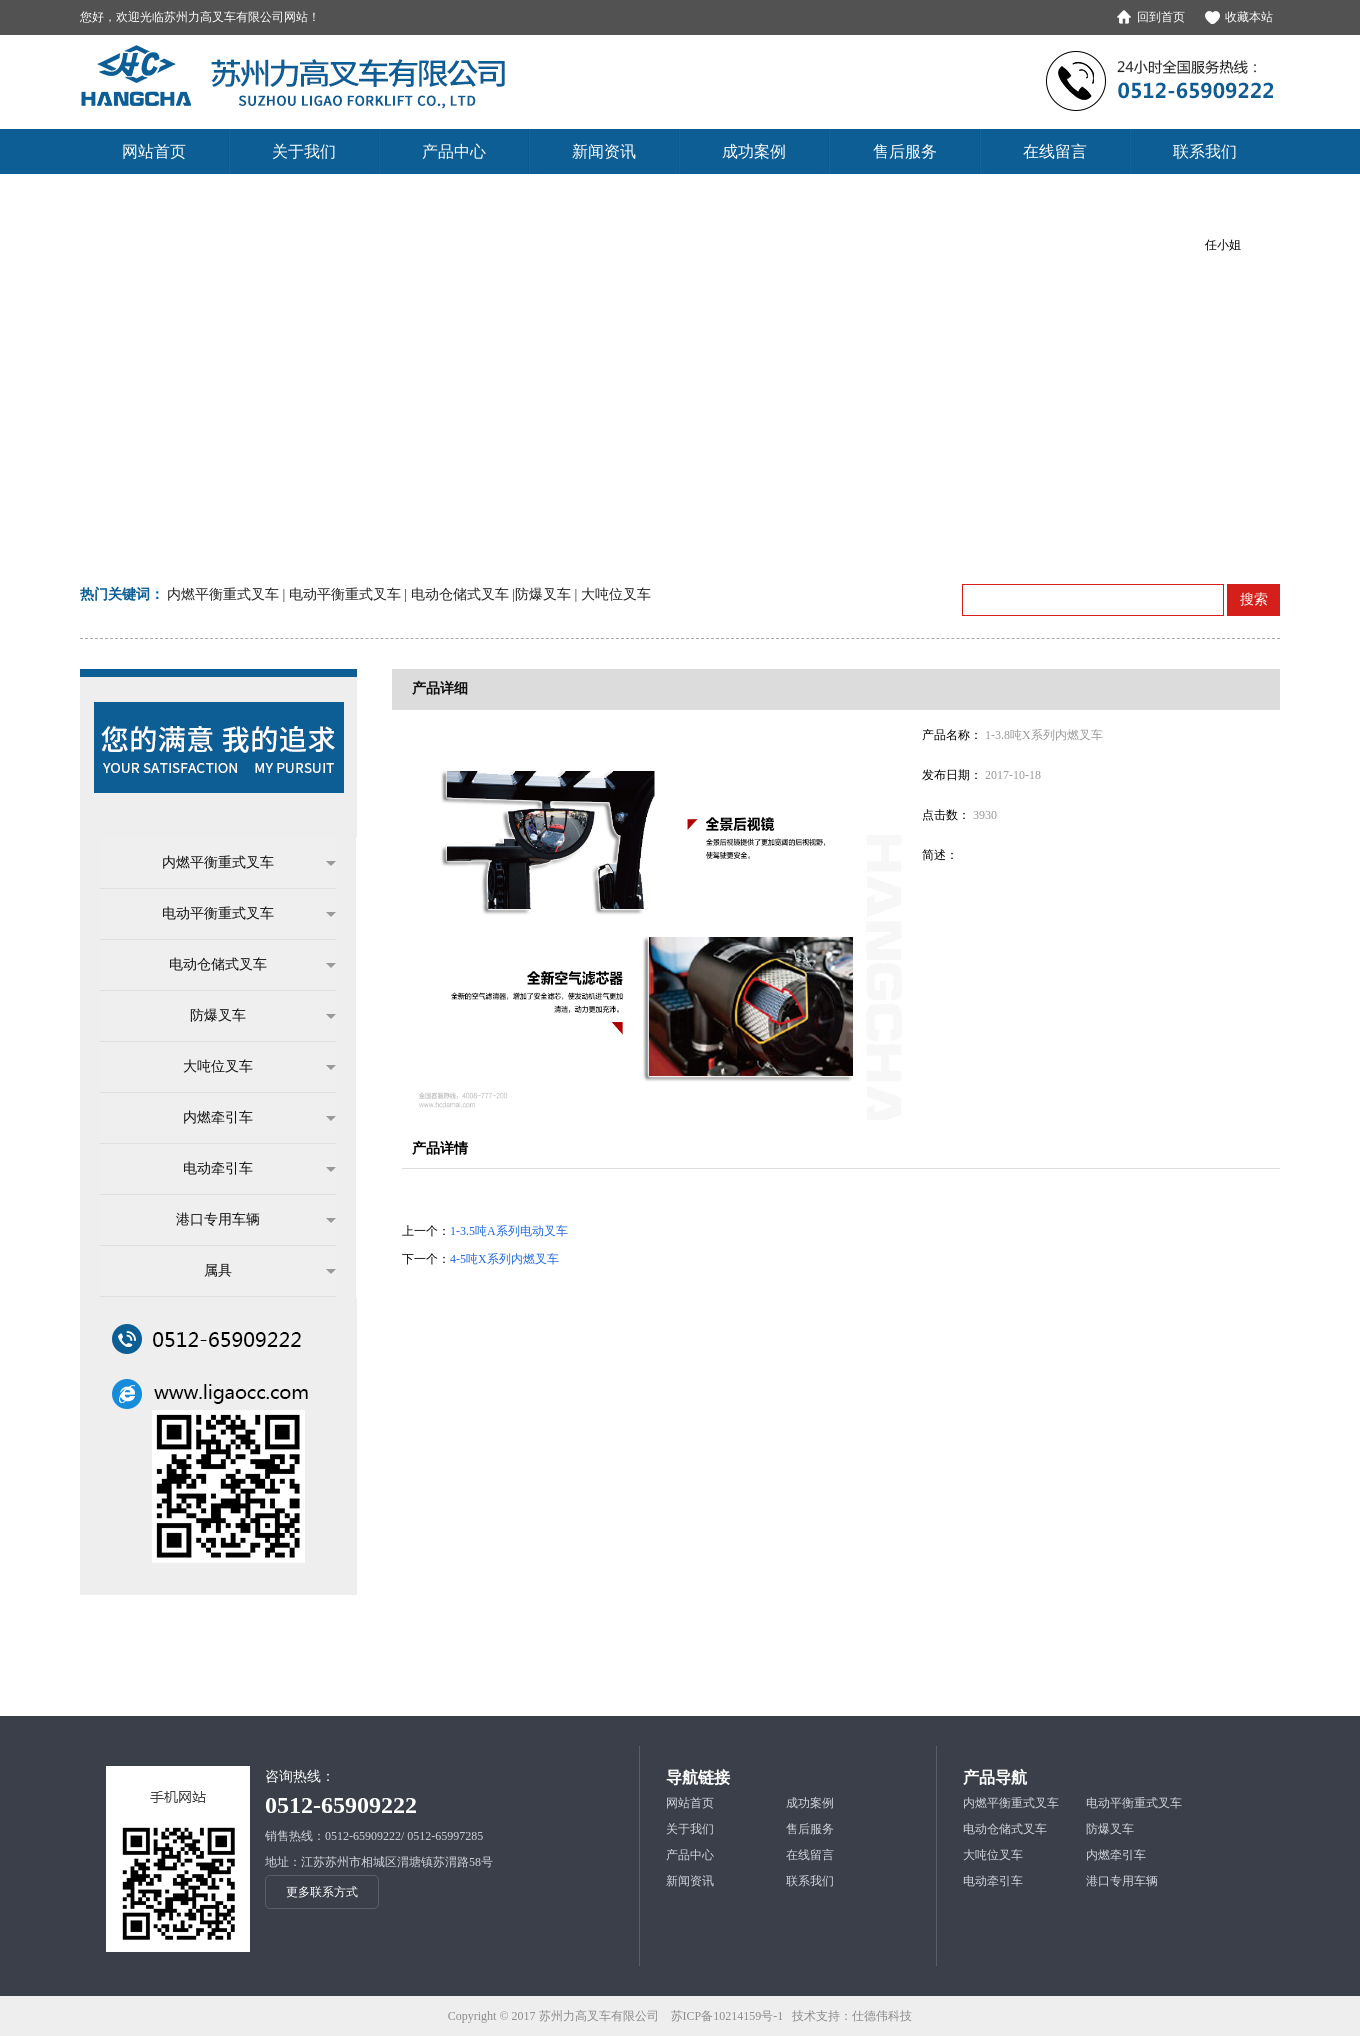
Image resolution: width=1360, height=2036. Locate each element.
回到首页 (1161, 17)
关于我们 (690, 1829)
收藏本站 (1249, 17)
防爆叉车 (253, 1016)
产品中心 (690, 1855)
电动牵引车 (249, 1169)
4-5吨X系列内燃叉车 (504, 1259)
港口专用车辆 (246, 1220)
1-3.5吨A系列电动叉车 (509, 1231)
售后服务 (810, 1829)
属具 (260, 1271)
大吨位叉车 (249, 1067)
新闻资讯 (690, 1881)
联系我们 (810, 1881)
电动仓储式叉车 (242, 965)
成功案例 (810, 1803)
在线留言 (810, 1855)
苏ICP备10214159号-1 (727, 2016)
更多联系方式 (322, 1892)
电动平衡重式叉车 (239, 914)
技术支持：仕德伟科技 (852, 2016)
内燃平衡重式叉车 (239, 863)
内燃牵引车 (249, 1118)
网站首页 (690, 1803)
